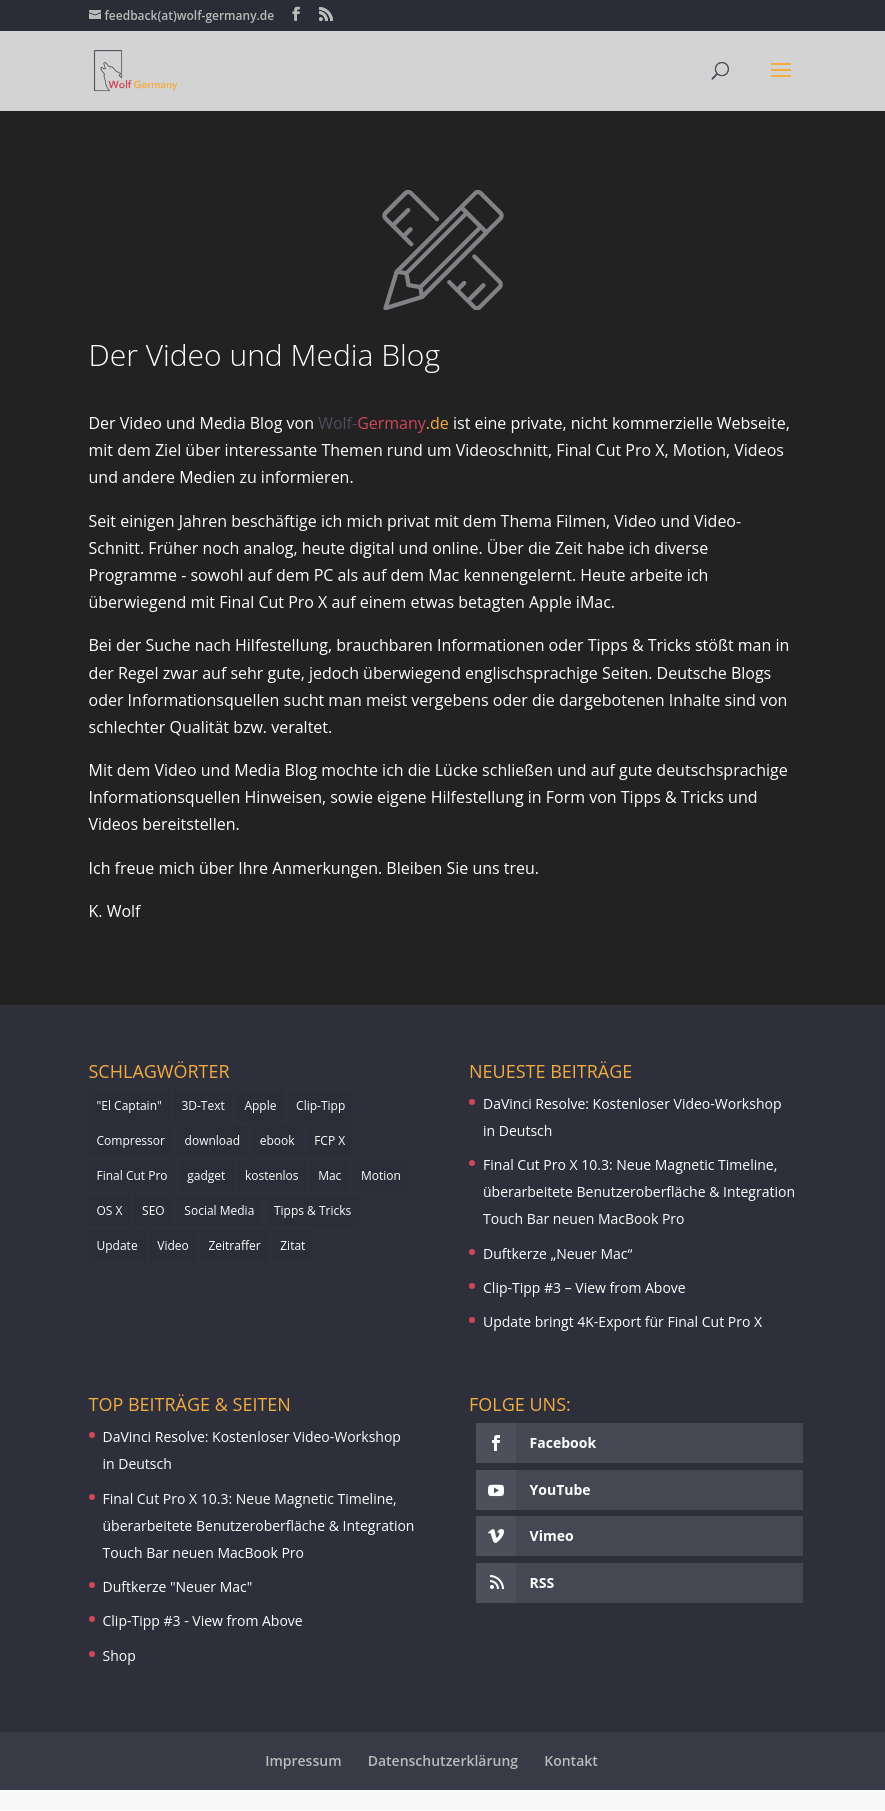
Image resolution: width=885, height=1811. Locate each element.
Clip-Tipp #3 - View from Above (203, 1620)
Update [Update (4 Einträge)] (117, 1245)
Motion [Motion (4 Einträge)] (381, 1175)
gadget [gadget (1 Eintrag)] (206, 1175)
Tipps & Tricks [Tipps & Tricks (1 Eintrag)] (312, 1210)
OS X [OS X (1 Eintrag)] (110, 1210)
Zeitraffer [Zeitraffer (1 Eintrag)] (234, 1245)
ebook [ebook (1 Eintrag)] (277, 1140)
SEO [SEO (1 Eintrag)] (153, 1210)
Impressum (303, 1760)
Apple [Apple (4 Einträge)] (260, 1105)
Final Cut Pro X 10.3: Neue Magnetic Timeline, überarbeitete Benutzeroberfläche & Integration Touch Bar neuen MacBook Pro (639, 1191)
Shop (119, 1655)
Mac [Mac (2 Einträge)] (329, 1175)
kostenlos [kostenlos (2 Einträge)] (272, 1175)
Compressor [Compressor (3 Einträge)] (131, 1140)
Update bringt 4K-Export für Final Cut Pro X (622, 1321)
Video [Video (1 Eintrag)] (172, 1245)
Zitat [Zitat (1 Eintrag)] (292, 1245)
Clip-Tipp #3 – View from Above (584, 1287)
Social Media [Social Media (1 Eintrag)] (219, 1210)
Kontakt (571, 1760)
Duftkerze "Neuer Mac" (178, 1586)
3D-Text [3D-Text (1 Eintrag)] (202, 1105)
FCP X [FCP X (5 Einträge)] (329, 1140)
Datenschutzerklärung (443, 1760)
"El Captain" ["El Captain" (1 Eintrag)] (129, 1105)
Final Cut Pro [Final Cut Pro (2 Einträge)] (132, 1175)
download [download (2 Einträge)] (212, 1140)
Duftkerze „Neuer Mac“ (557, 1253)
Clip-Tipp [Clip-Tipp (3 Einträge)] (320, 1105)
